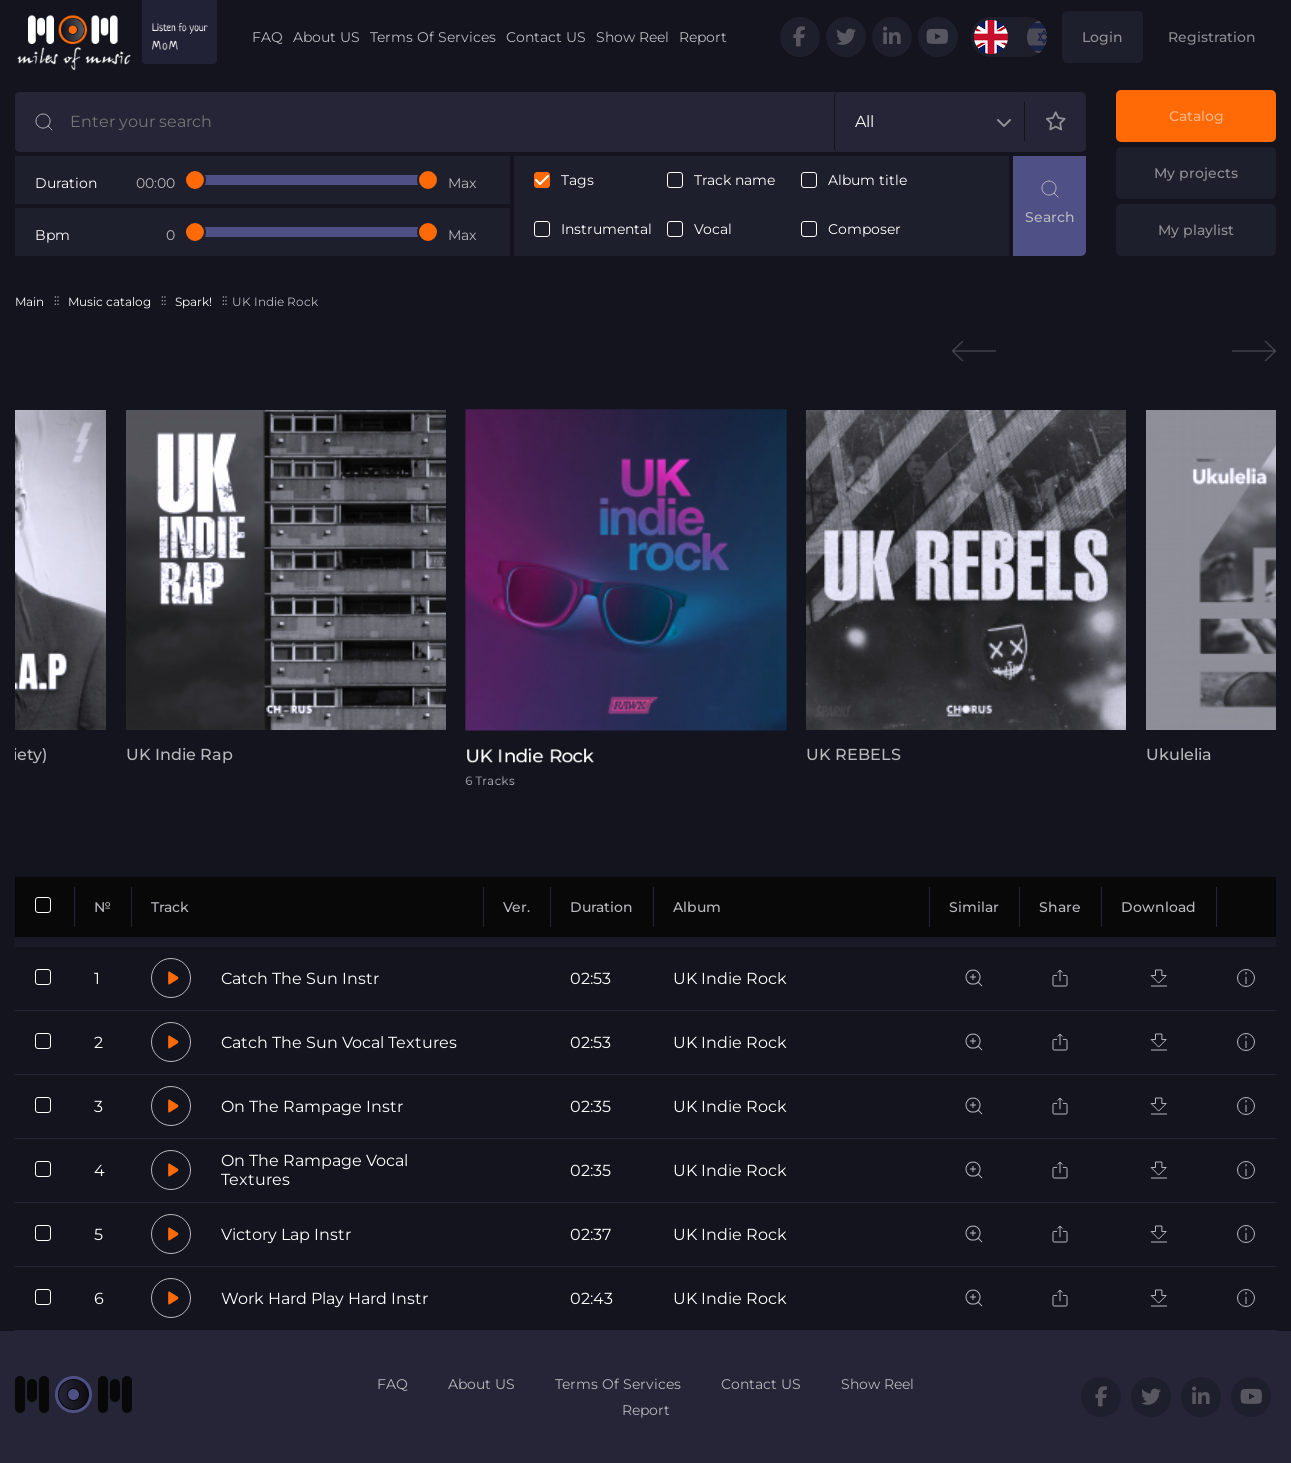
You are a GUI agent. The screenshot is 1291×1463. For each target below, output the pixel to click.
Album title (867, 180)
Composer (864, 229)
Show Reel (632, 37)
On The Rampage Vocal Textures (314, 1170)
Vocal (713, 229)
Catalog (1196, 116)
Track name (734, 180)
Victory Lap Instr (286, 1234)
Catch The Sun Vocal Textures (339, 1042)
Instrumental (606, 229)
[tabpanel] (281, 587)
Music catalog (109, 301)
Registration (1212, 37)
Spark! (193, 301)
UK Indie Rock (730, 978)
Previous (974, 351)
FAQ (267, 37)
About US (326, 37)
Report (703, 37)
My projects (1196, 173)
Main (29, 301)
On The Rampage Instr (312, 1106)
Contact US (546, 37)
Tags (577, 180)
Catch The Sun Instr (300, 978)
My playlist (1196, 230)
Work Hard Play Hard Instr (324, 1298)
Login (1102, 37)
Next (1254, 351)
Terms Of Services (433, 37)
